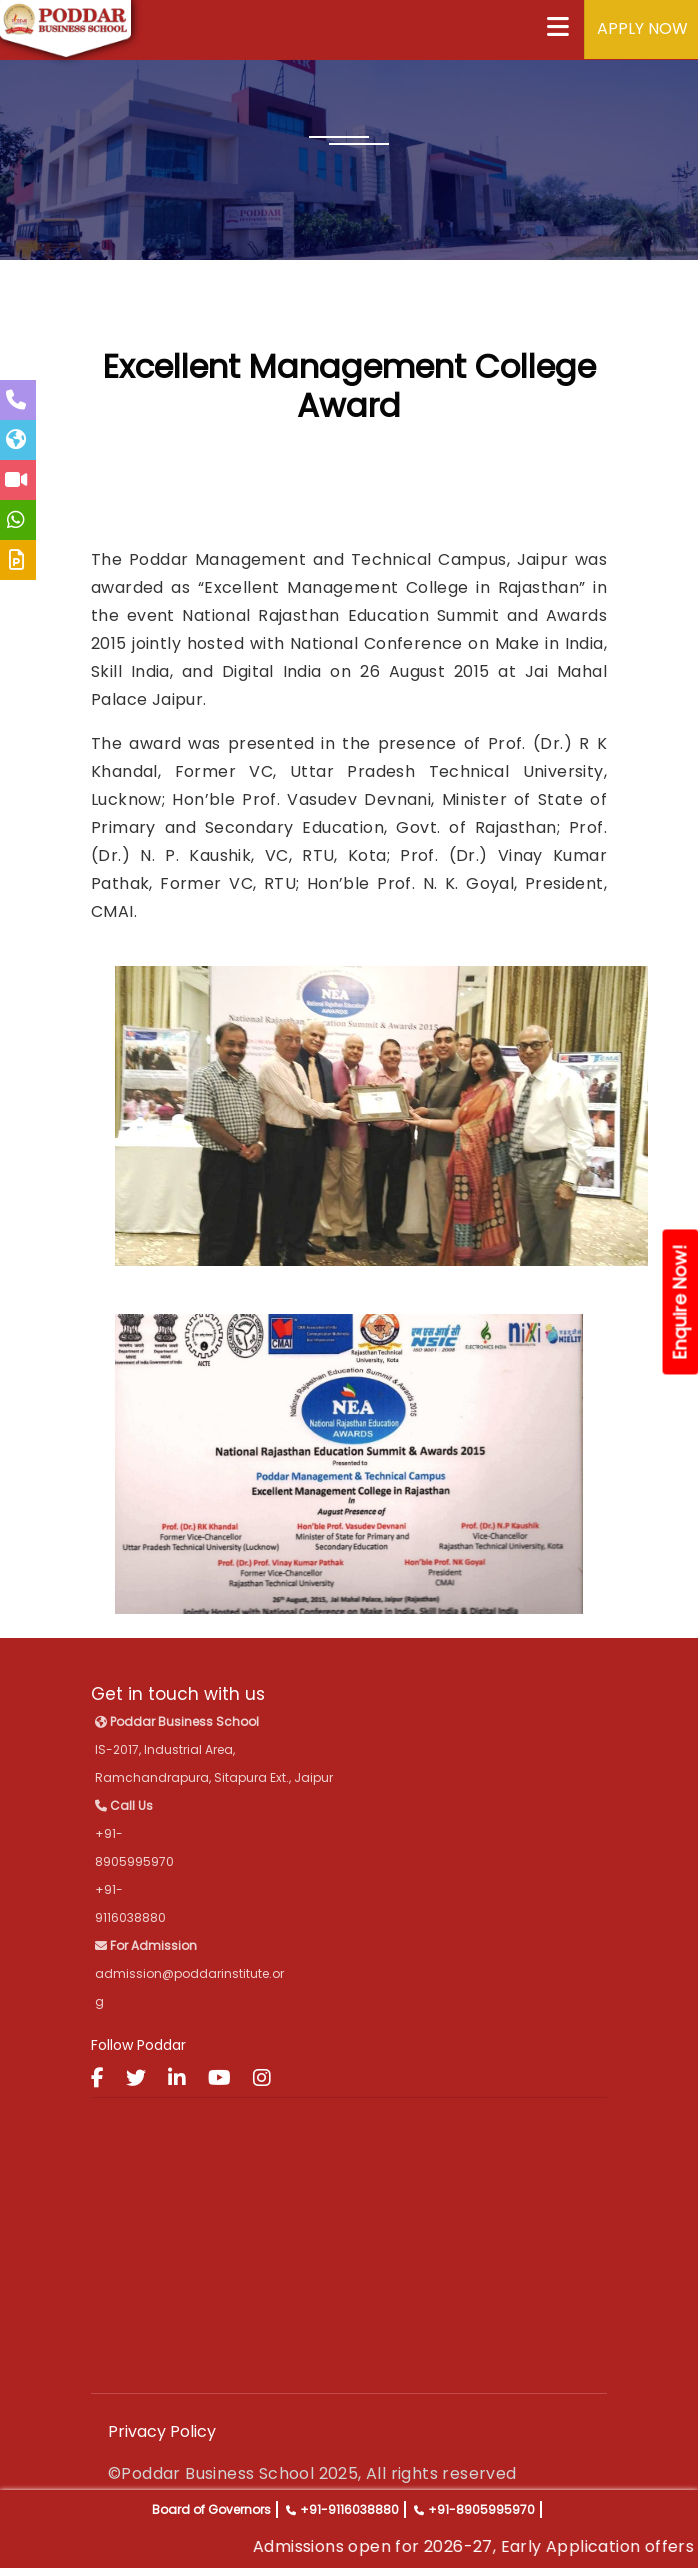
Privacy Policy (162, 2431)
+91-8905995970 (481, 2509)
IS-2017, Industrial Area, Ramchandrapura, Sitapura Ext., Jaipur (214, 1749)
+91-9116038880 (349, 2509)
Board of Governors (211, 2509)
